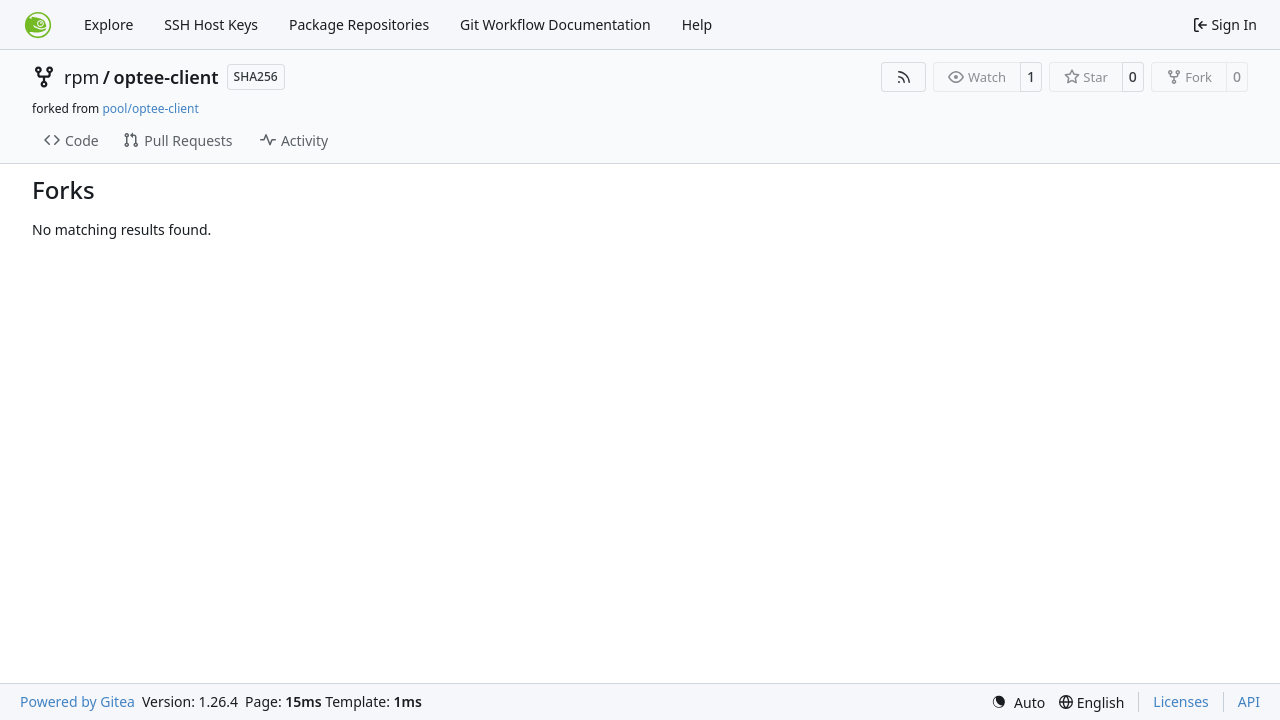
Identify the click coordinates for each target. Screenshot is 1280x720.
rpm (81, 77)
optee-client (166, 77)
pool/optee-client (150, 108)
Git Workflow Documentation (555, 24)
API (1249, 701)
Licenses (1181, 701)
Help (697, 24)
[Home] (38, 25)
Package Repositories (359, 24)
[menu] (1018, 702)
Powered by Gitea (77, 701)
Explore (108, 24)
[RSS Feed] (904, 77)
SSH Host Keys (211, 24)
